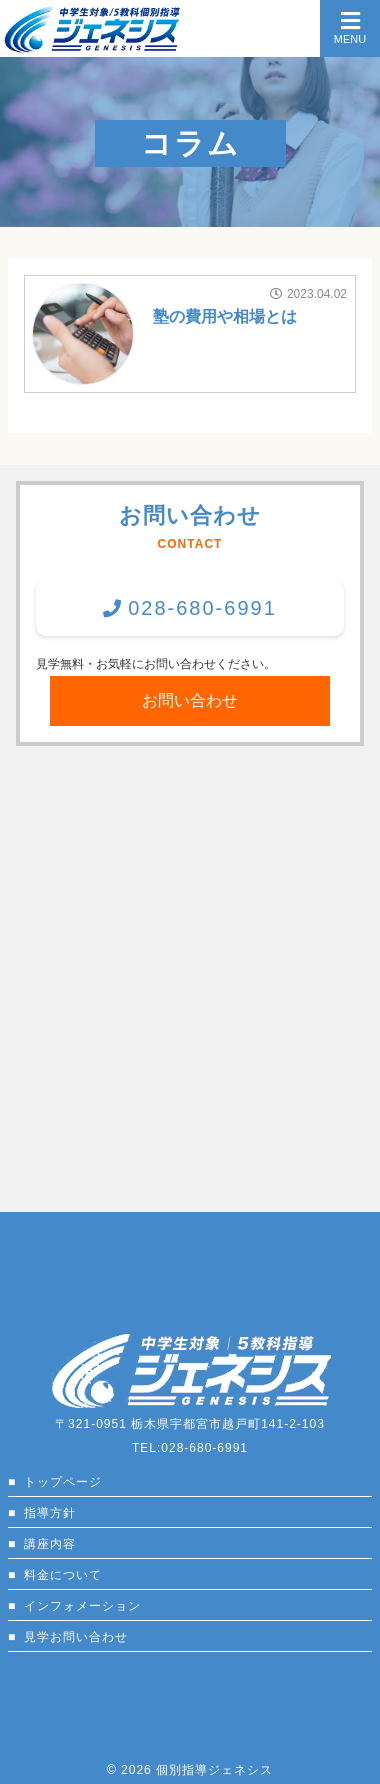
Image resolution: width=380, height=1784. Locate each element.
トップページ (63, 1482)
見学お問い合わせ (76, 1637)
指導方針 (50, 1513)
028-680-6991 (202, 608)
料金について (63, 1575)
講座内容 (50, 1544)
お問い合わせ (190, 700)
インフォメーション (82, 1606)
